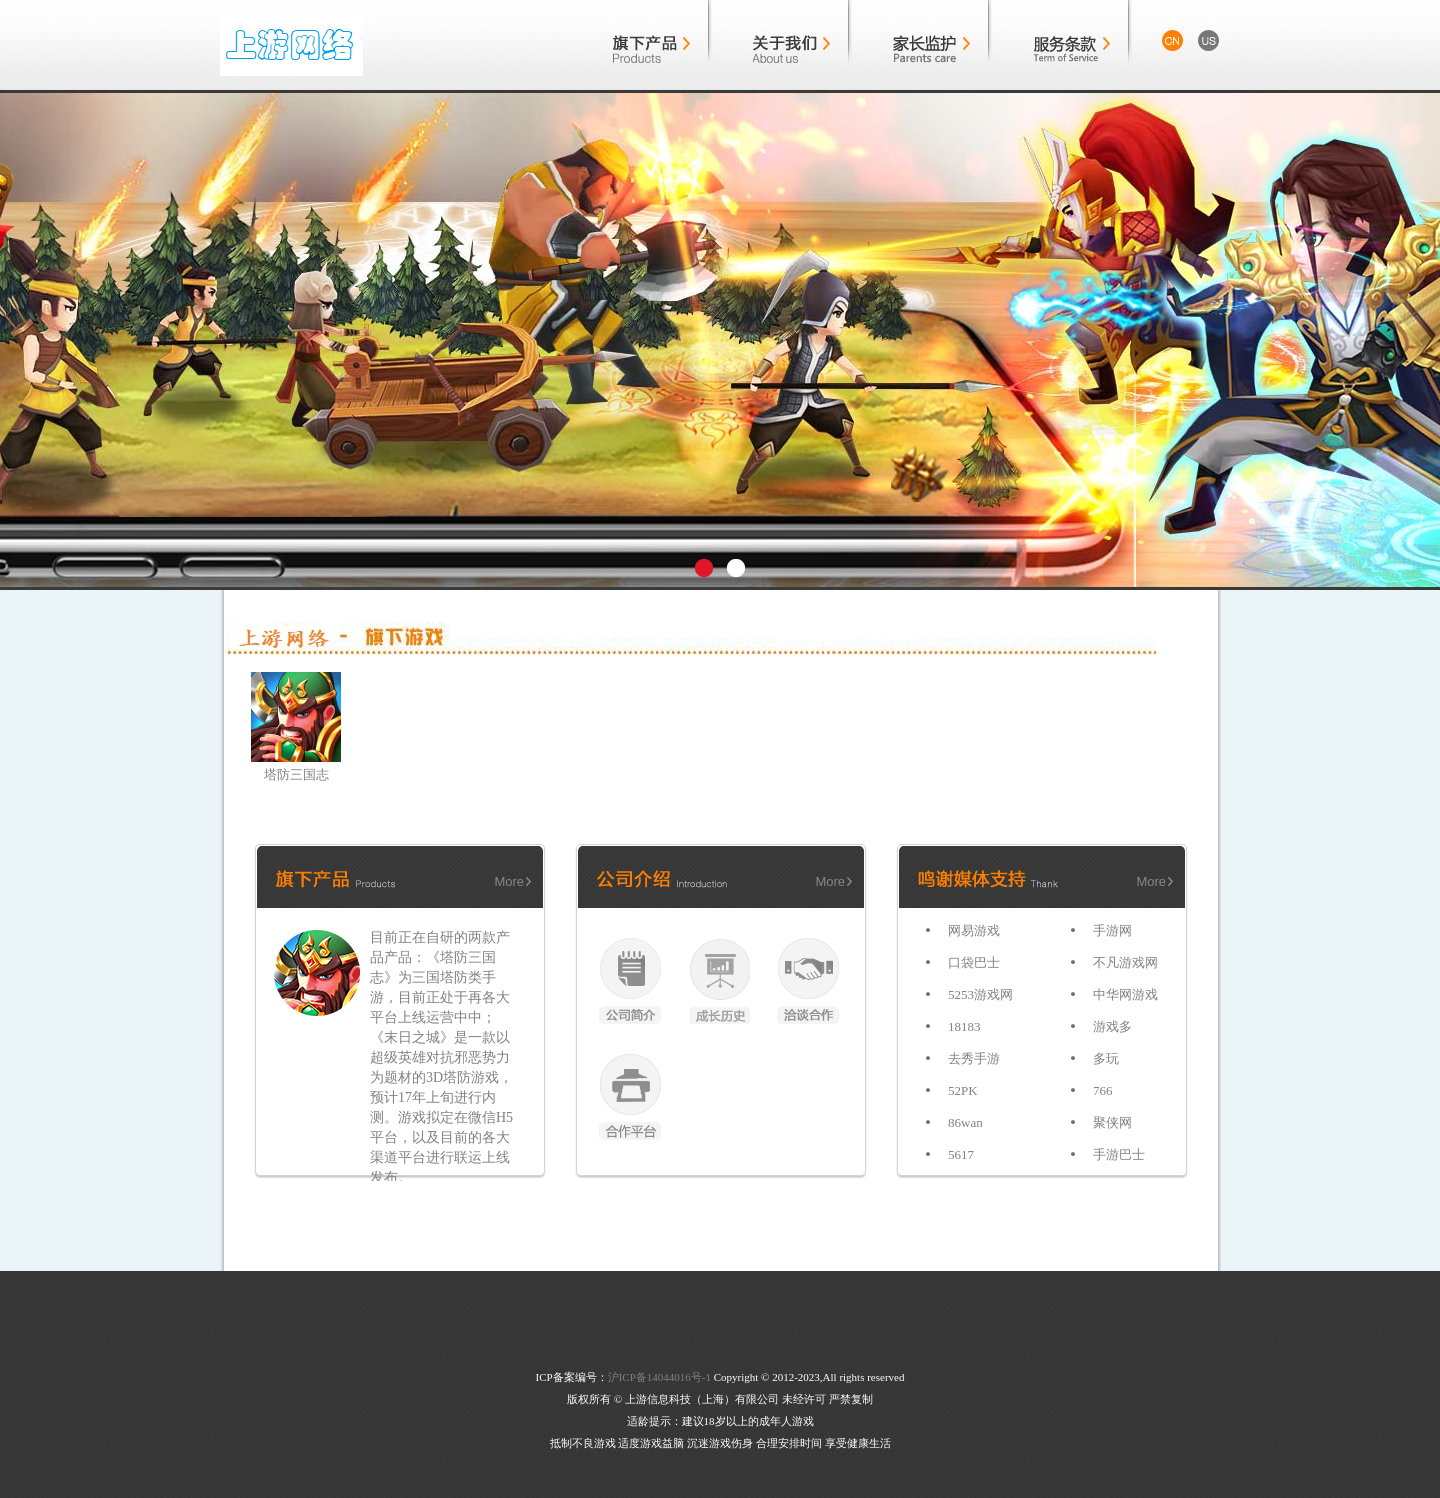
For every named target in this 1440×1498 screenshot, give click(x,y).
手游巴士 (1119, 1154)
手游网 (1112, 930)
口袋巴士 (974, 962)
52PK (963, 1090)
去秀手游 (974, 1058)
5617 (961, 1154)
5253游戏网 (980, 994)
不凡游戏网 (1125, 962)
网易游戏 (974, 930)
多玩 (1106, 1058)
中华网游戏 (1125, 994)
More (509, 881)
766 (1103, 1090)
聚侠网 (1112, 1122)
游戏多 (1112, 1026)
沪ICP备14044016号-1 (659, 1377)
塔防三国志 (296, 774)
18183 (964, 1026)
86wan (965, 1122)
